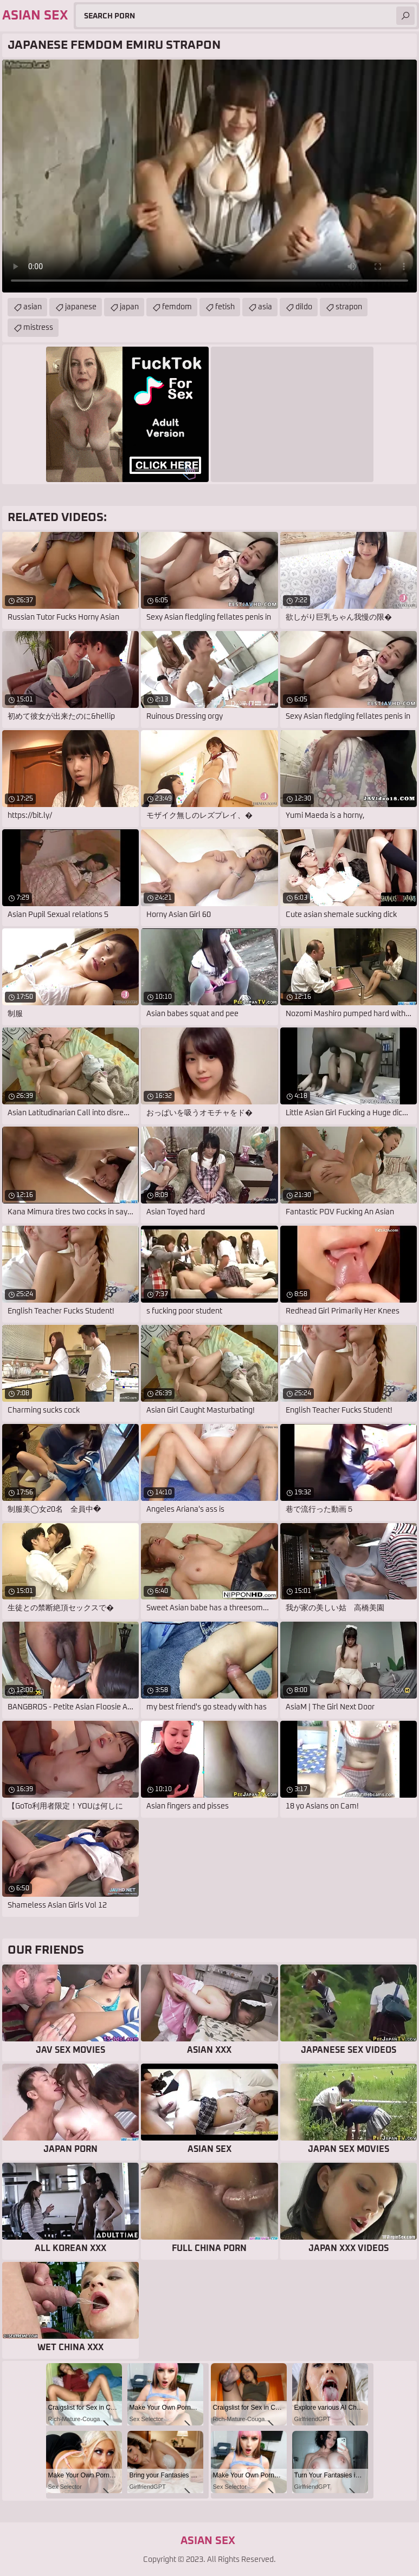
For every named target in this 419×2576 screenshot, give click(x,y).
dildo (303, 307)
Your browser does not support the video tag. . (209, 176)
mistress (38, 327)
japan (129, 307)
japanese (80, 307)
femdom (177, 307)
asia (265, 307)
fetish (225, 307)
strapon (349, 307)
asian (32, 307)
